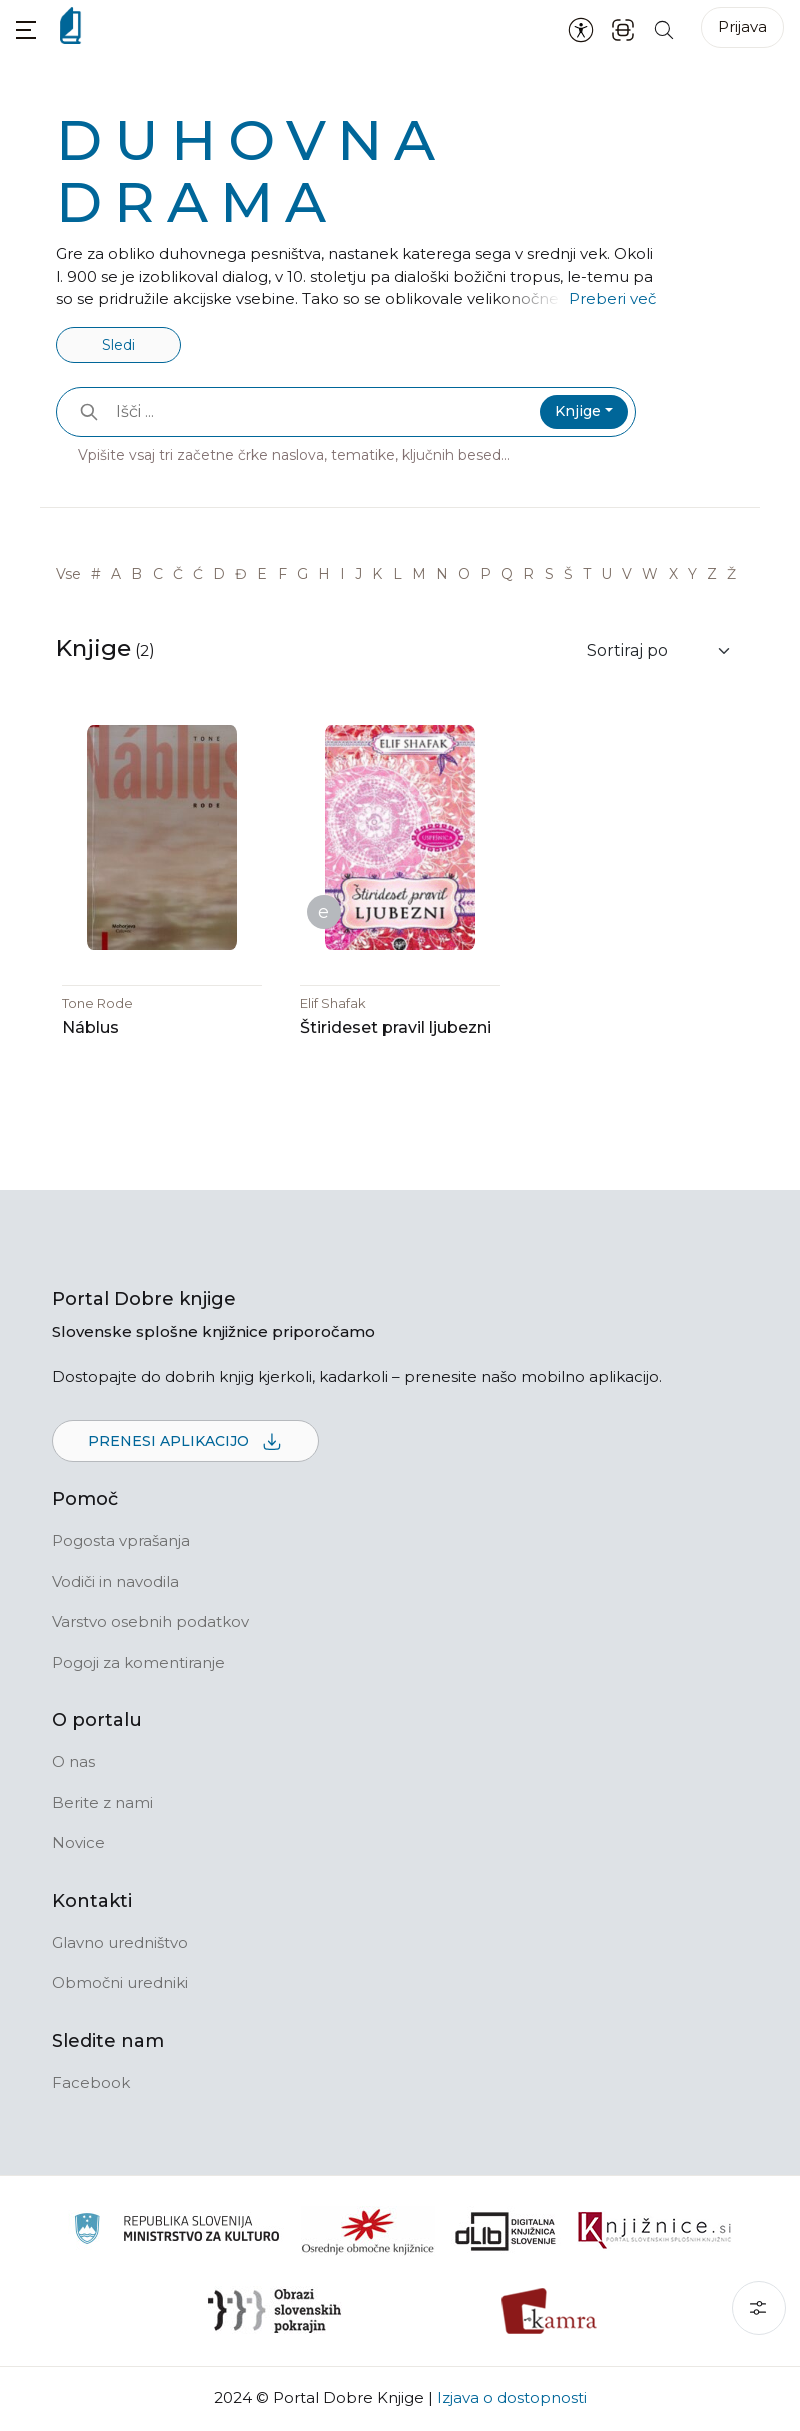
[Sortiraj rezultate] (659, 651)
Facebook (91, 2083)
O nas (73, 1762)
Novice (78, 1843)
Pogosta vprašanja (121, 1541)
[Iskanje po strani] (664, 28)
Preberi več (612, 298)
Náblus (90, 1028)
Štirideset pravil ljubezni (395, 1028)
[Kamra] (549, 2312)
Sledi (118, 345)
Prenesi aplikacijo (185, 1443)
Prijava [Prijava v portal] (742, 26)
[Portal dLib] (506, 2232)
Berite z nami (102, 1803)
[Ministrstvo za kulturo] (176, 2232)
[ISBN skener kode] (623, 28)
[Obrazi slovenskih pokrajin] (274, 2312)
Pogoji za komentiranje (138, 1663)
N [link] (442, 574)
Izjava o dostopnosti (512, 2398)
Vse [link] (68, 574)
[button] (26, 29)
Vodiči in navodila (115, 1582)
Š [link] (568, 574)
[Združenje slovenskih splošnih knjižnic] (654, 2232)
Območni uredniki (120, 1983)
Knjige (578, 411)
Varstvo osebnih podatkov (150, 1622)
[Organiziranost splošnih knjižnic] (368, 2232)
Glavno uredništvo (120, 1943)
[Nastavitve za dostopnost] (581, 29)
